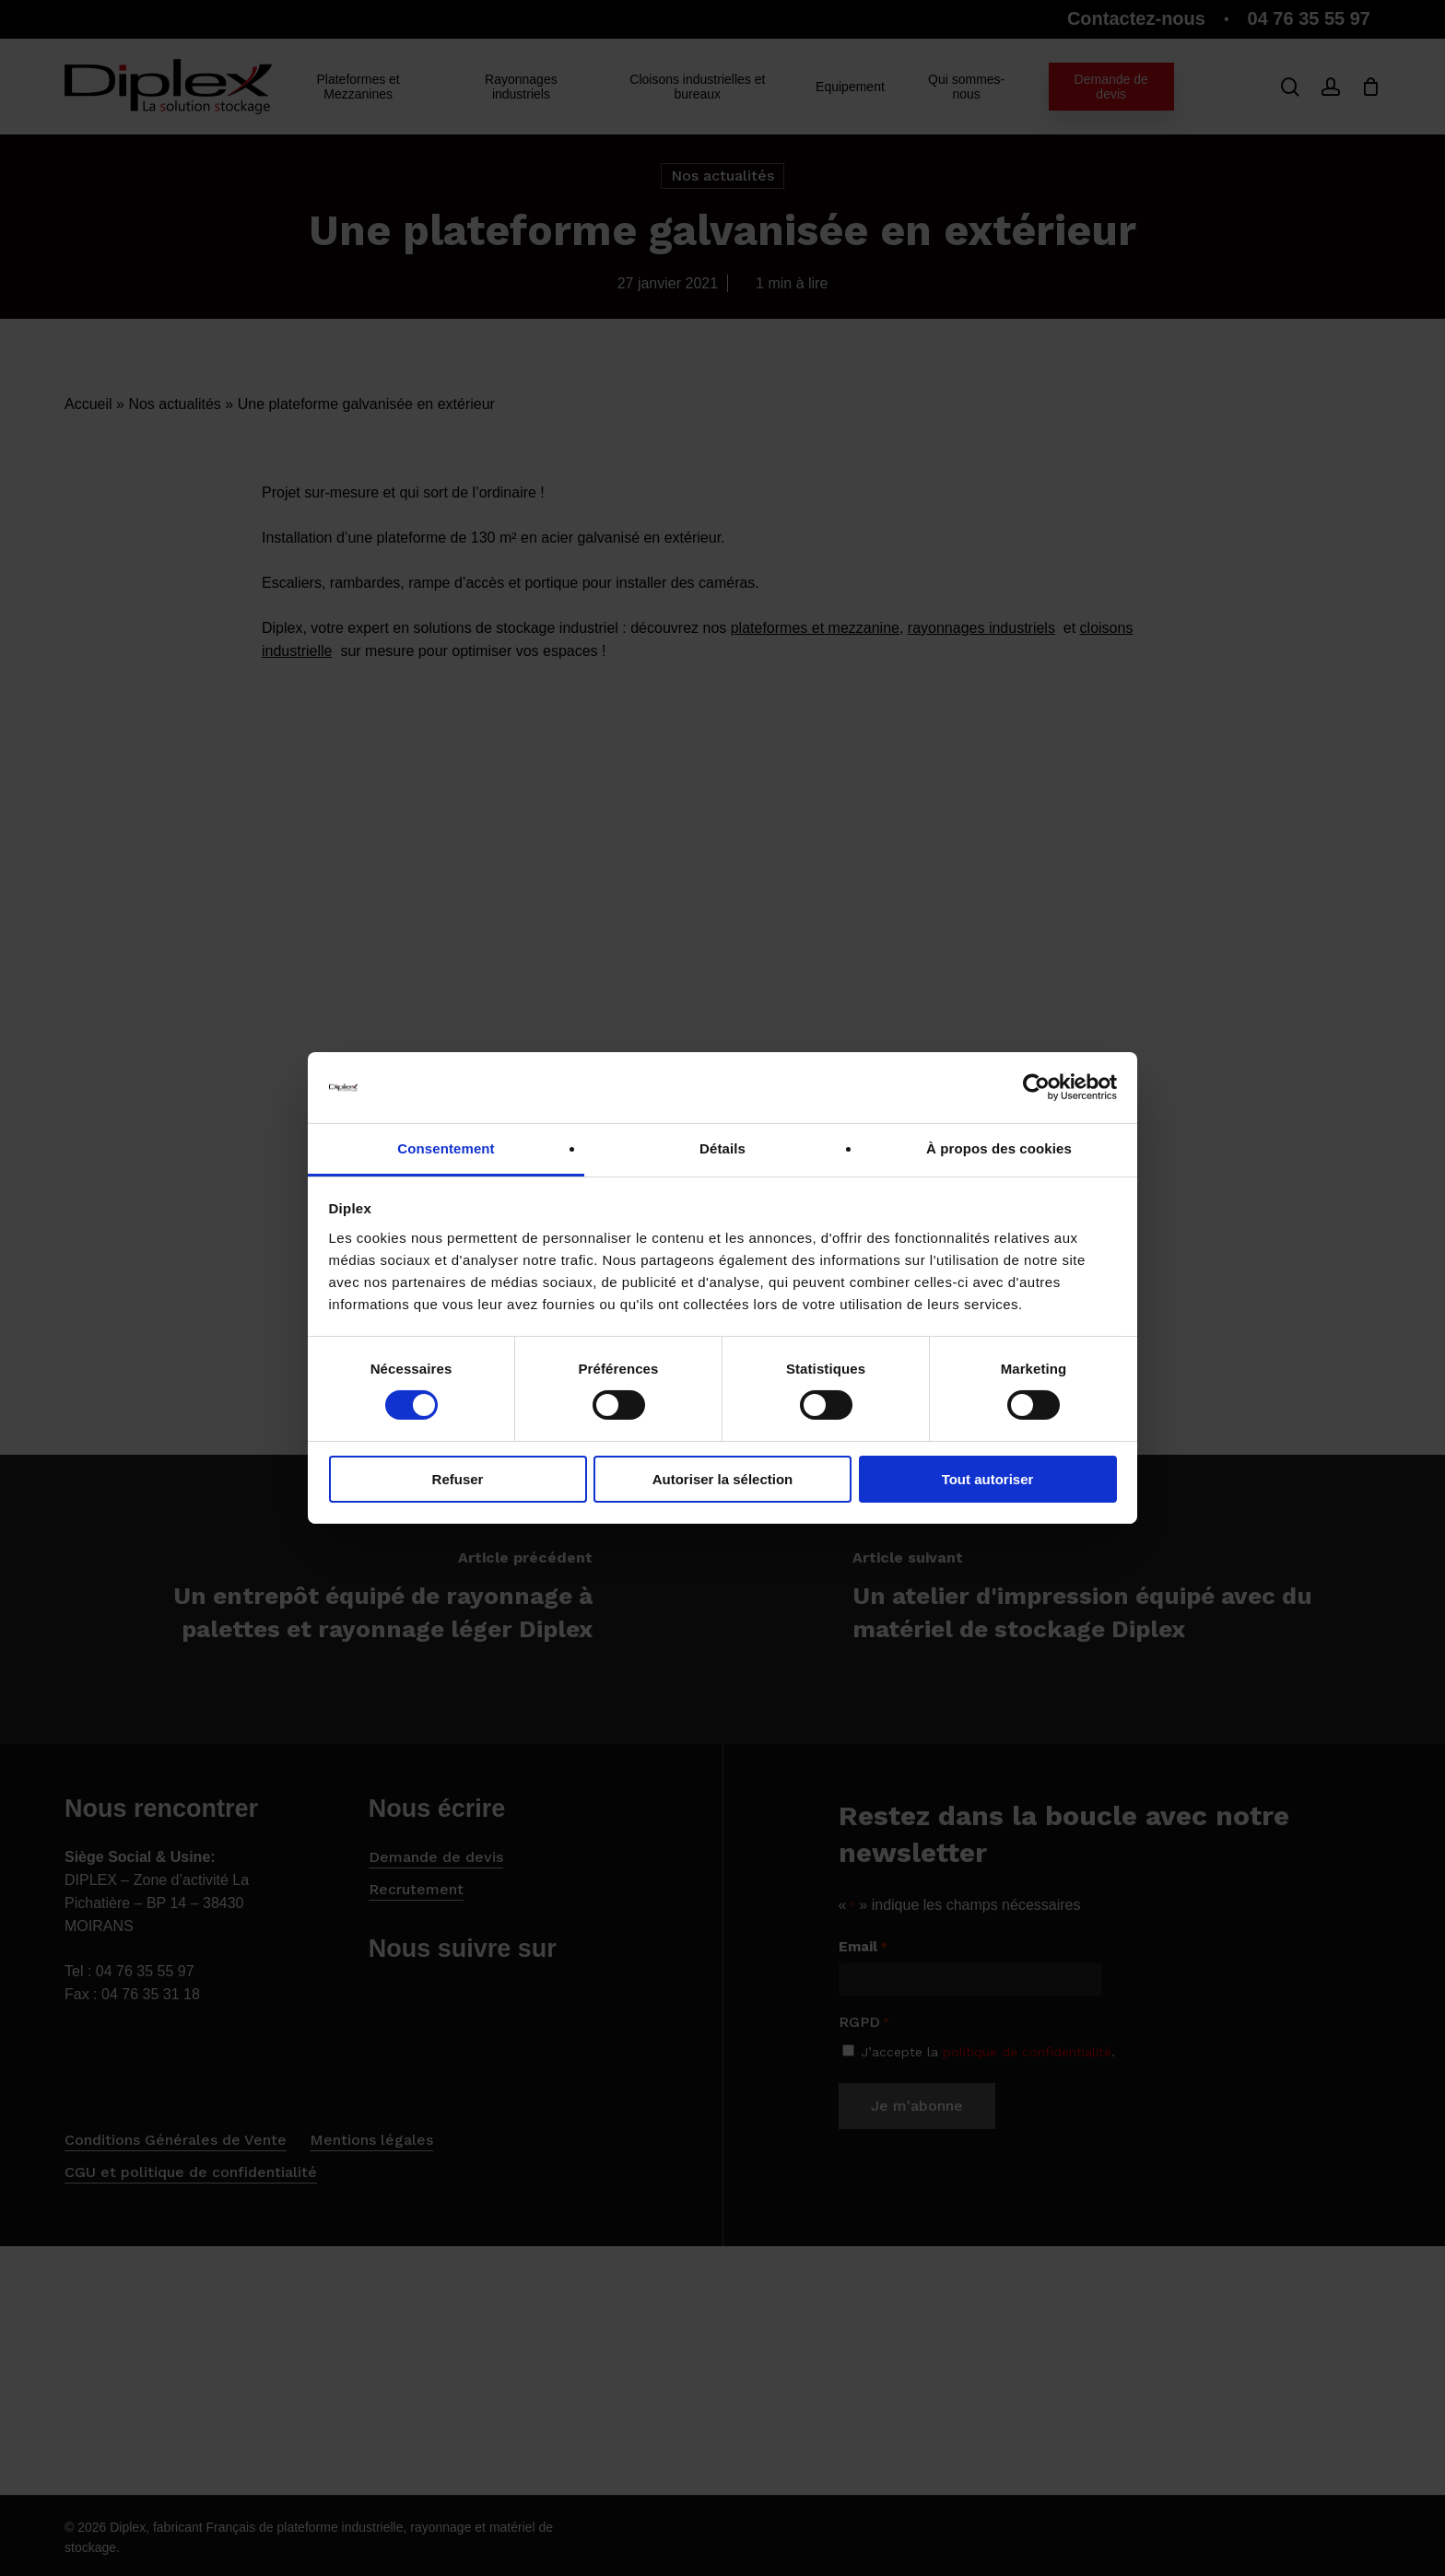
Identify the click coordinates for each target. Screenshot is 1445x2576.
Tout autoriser (988, 1479)
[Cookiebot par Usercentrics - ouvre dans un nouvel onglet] (1036, 1087)
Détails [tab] (722, 1148)
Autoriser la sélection (722, 1479)
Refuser (458, 1479)
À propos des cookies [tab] (999, 1148)
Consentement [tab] (445, 1148)
